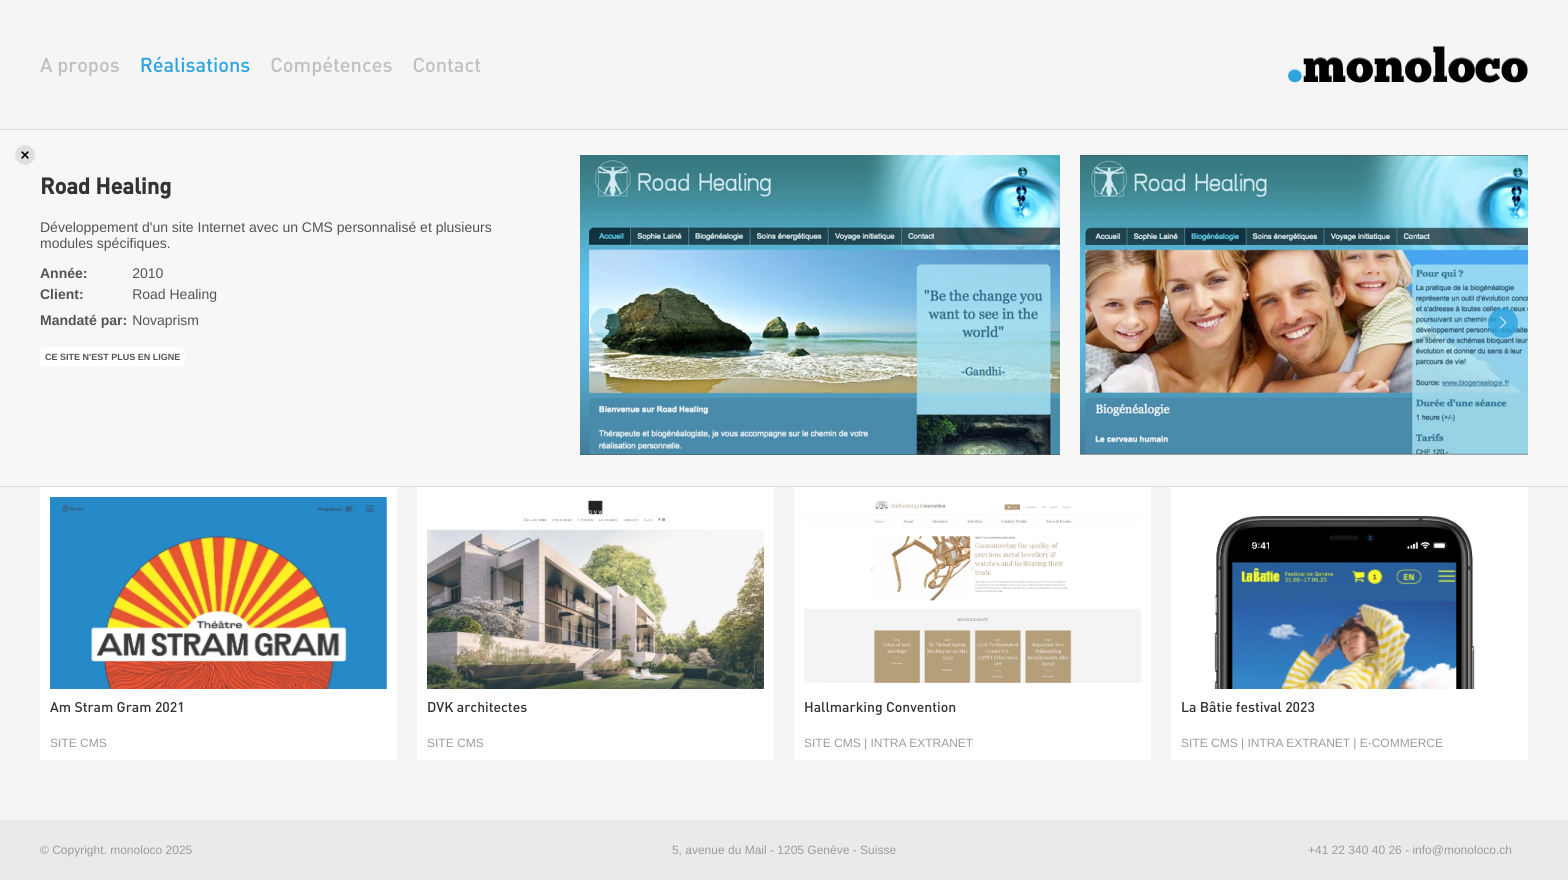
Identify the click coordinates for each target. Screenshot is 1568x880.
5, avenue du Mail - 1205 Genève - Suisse (784, 850)
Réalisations (195, 64)
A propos (80, 64)
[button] (1503, 323)
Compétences (331, 64)
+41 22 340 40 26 (1355, 850)
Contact (446, 64)
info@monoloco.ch (1462, 850)
